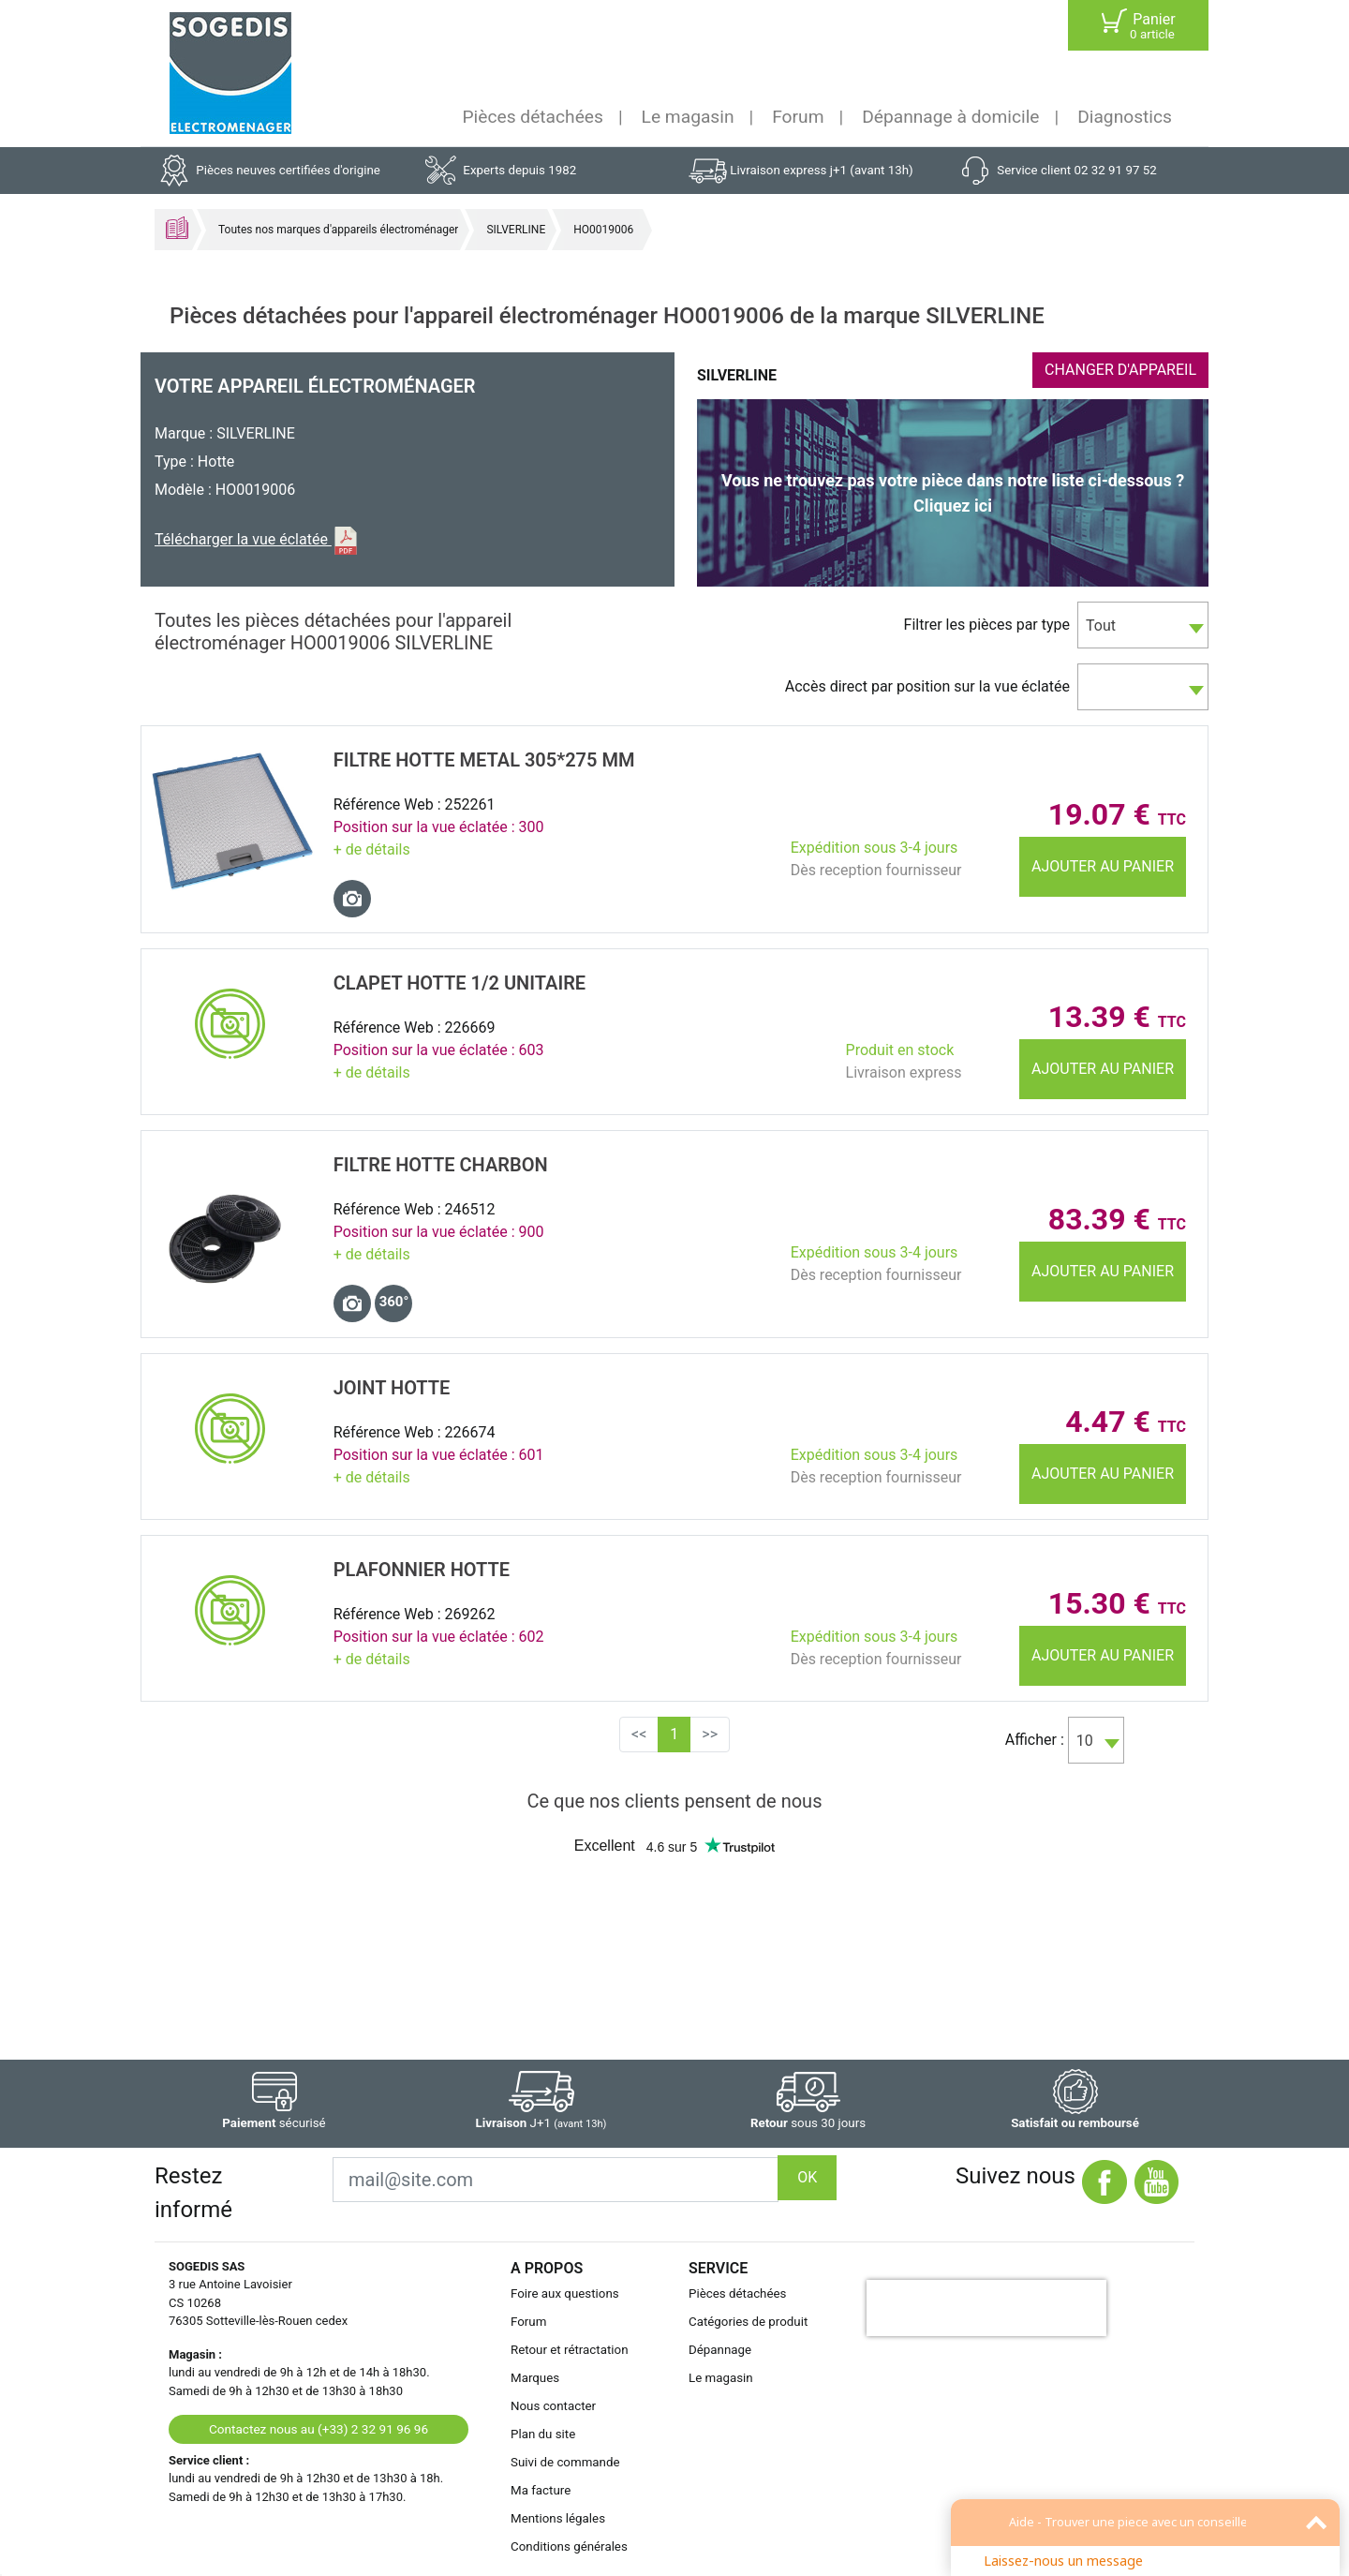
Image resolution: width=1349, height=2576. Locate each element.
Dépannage (720, 2350)
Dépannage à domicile (950, 116)
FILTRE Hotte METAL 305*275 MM (484, 760)
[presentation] (986, 2308)
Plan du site (543, 2434)
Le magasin (688, 116)
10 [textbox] (1084, 1741)
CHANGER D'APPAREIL (1120, 370)
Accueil (177, 228)
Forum (797, 116)
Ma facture (541, 2490)
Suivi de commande (565, 2462)
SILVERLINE (515, 229)
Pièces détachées (533, 116)
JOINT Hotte (392, 1388)
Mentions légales (558, 2518)
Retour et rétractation (570, 2350)
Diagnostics (1124, 116)
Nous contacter (553, 2406)
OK (807, 2177)
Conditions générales (569, 2546)
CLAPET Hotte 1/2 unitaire (460, 983)
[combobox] (1142, 625)
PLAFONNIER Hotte (422, 1569)
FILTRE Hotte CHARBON (441, 1165)
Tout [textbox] (1101, 625)
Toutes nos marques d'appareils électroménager (338, 229)
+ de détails (372, 849)
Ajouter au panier (1102, 866)
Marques (535, 2378)
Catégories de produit (748, 2322)
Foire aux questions (565, 2293)
